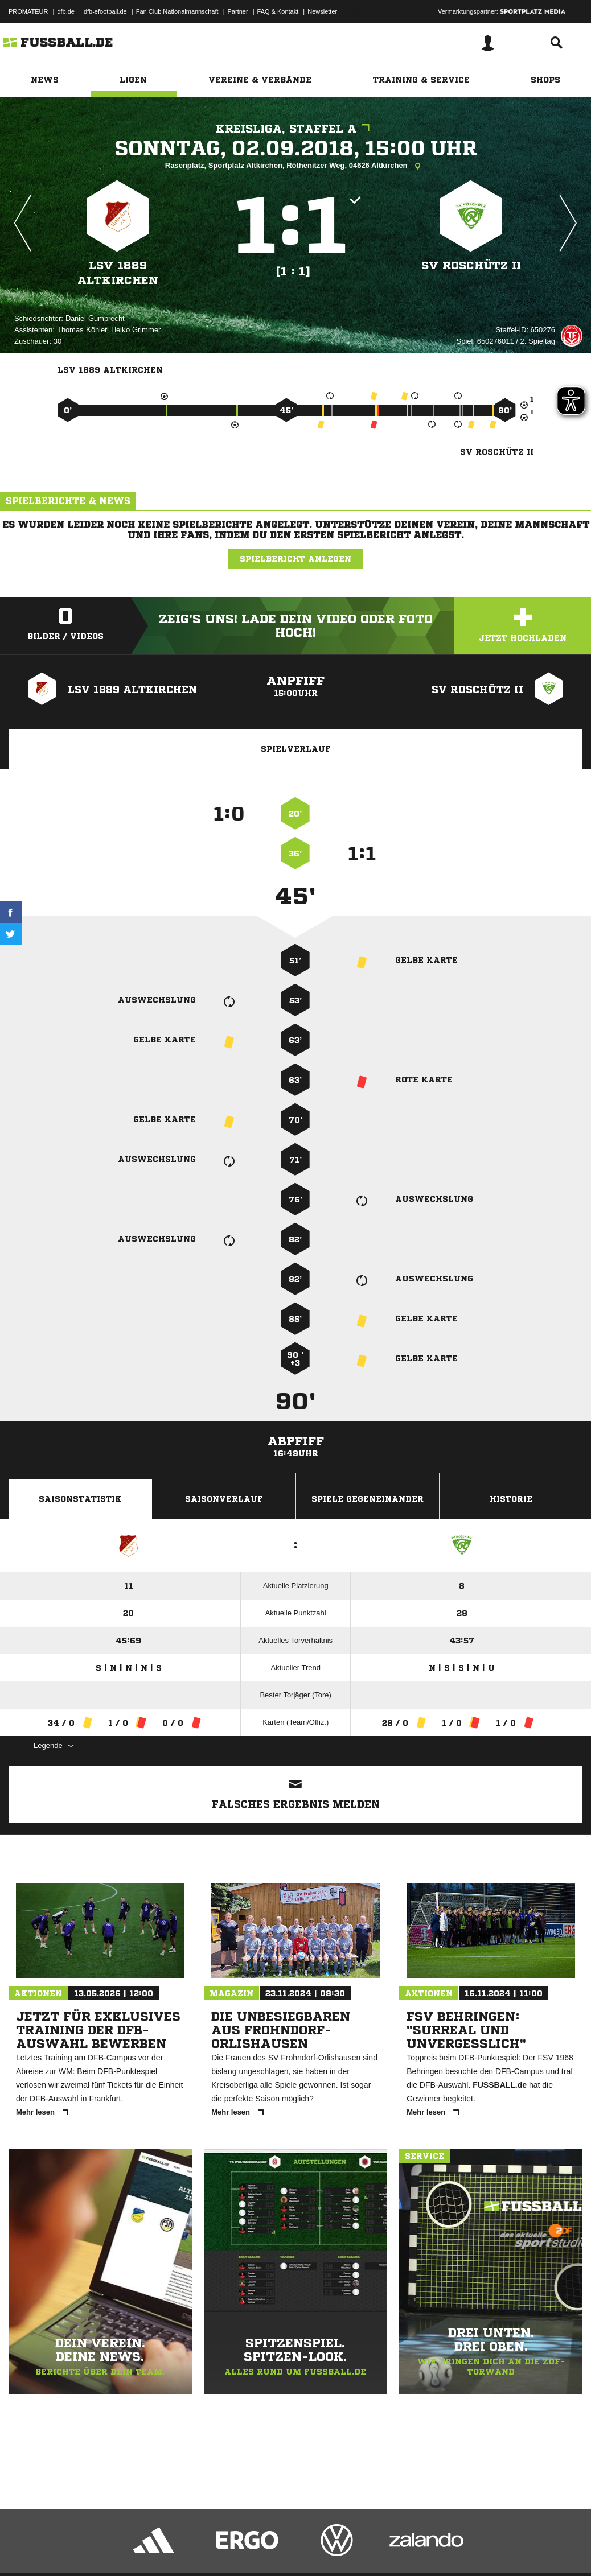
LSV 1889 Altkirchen (117, 272)
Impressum (24, 2549)
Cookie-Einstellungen (342, 2549)
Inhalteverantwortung (272, 2549)
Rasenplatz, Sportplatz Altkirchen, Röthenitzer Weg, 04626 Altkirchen (295, 166)
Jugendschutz (213, 2549)
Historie (511, 1499)
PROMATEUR (28, 11)
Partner (238, 11)
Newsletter (322, 11)
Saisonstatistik (80, 1499)
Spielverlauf (296, 749)
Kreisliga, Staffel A (295, 129)
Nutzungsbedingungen (151, 2549)
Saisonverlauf (224, 1499)
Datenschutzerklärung (80, 2549)
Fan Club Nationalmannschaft (177, 11)
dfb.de (66, 11)
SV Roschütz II (471, 265)
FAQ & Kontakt (278, 11)
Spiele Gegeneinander (367, 1499)
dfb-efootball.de (105, 11)
